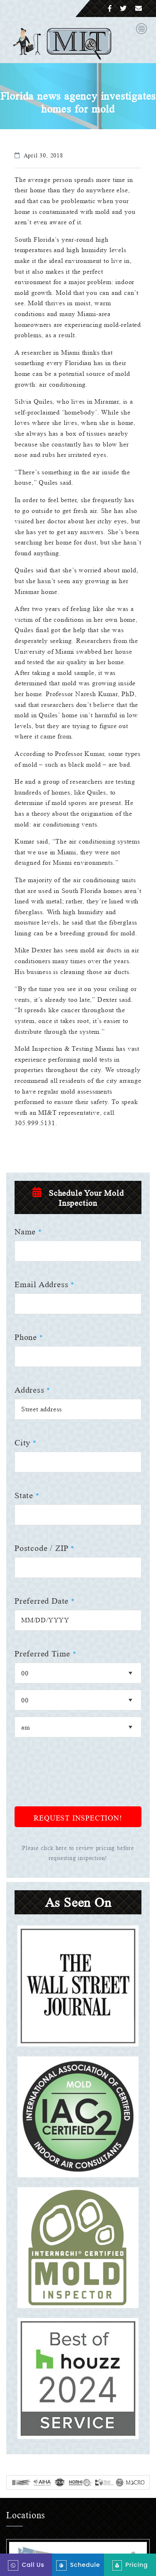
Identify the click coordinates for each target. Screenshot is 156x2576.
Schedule (78, 2565)
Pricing (130, 2565)
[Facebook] (110, 8)
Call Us (26, 2565)
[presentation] (78, 1809)
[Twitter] (123, 8)
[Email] (138, 8)
